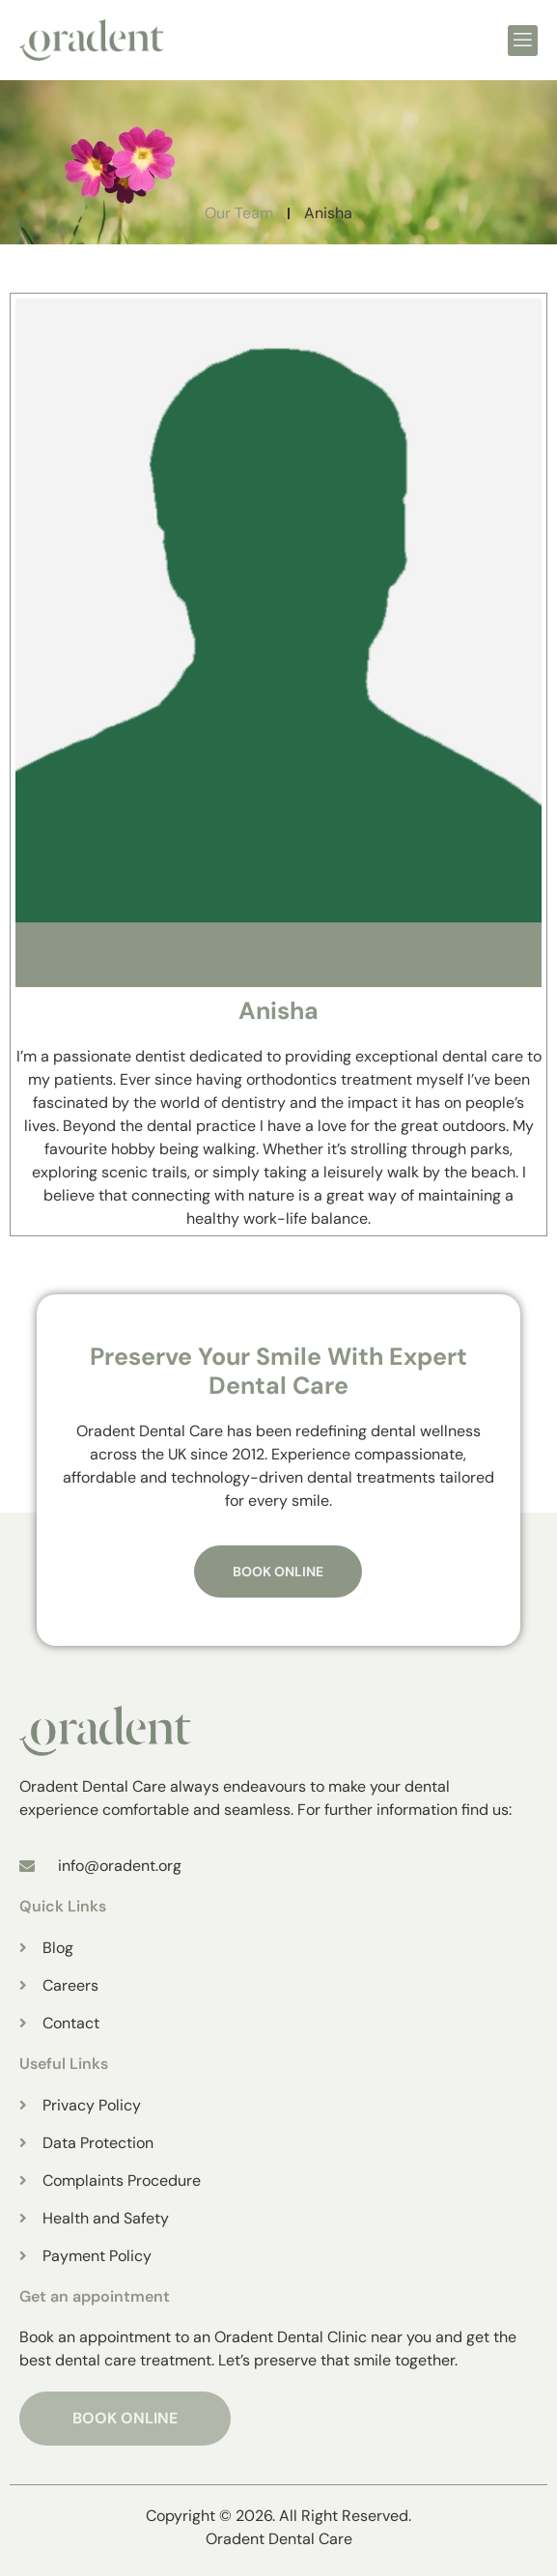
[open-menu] (523, 40)
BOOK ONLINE (125, 2418)
